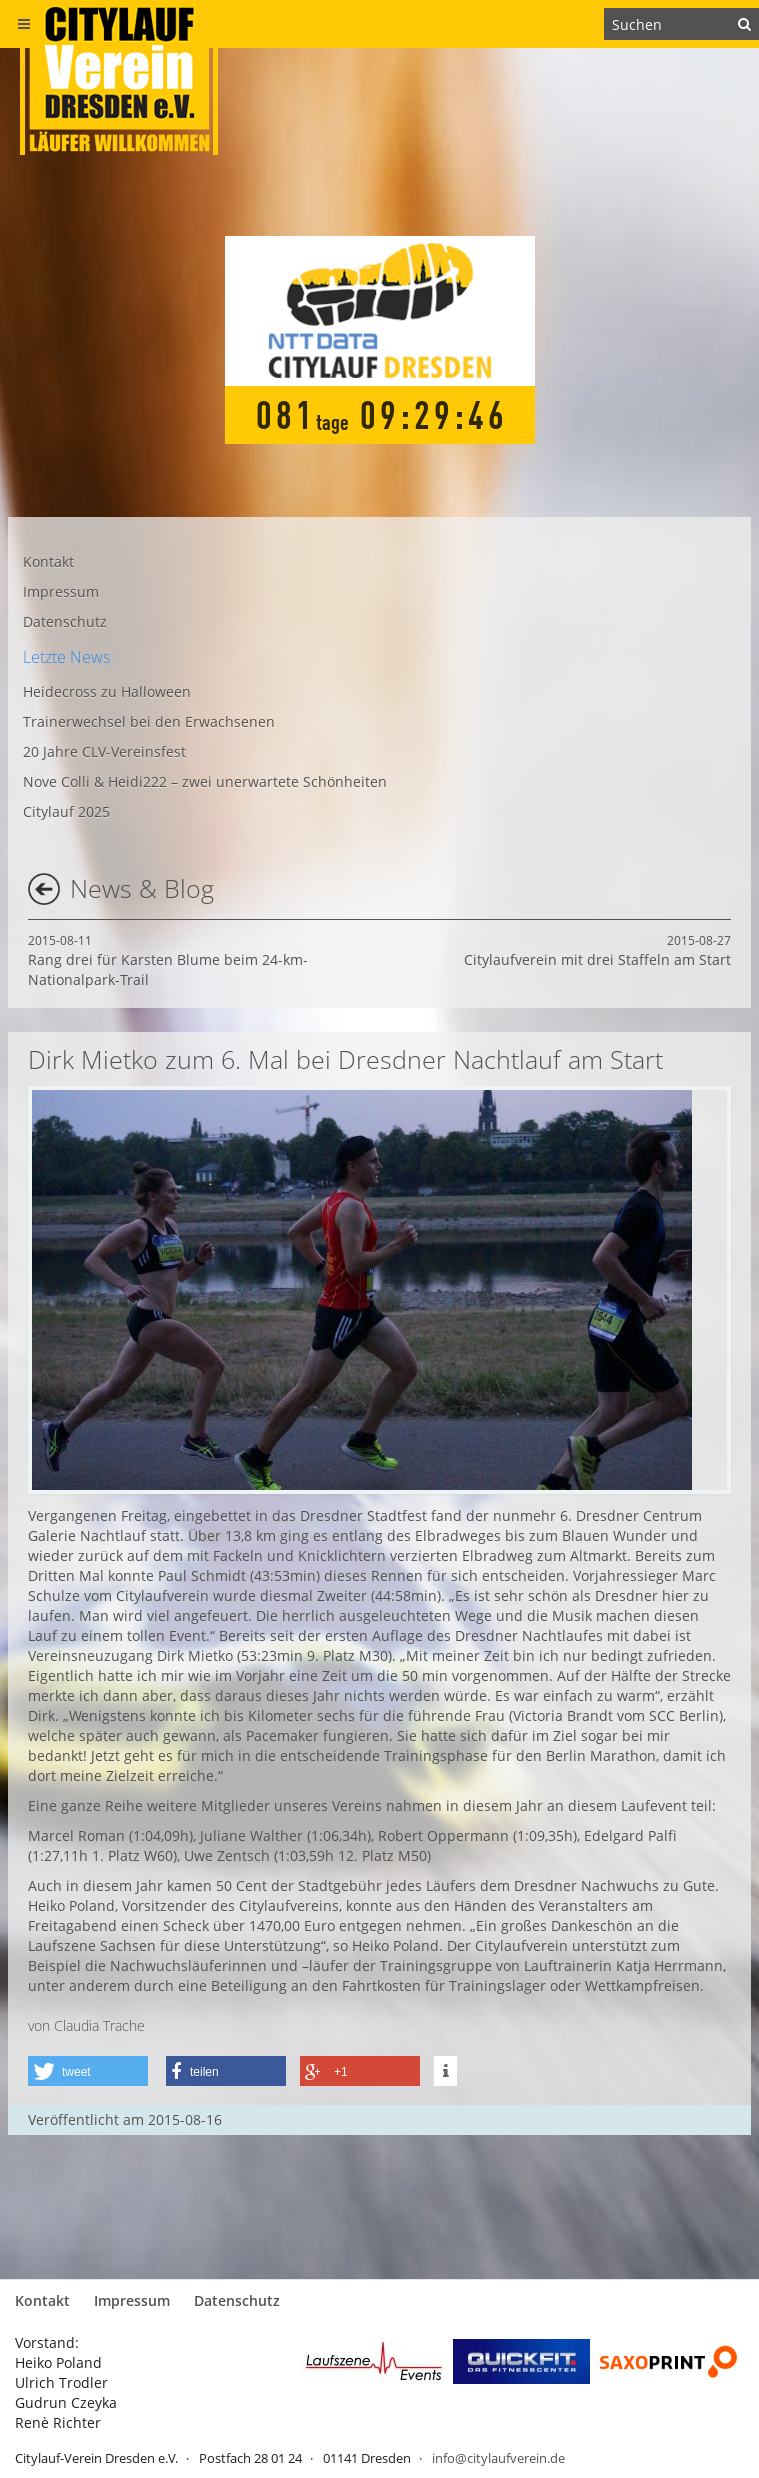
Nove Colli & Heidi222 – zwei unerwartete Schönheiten (205, 781)
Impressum (61, 591)
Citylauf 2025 (66, 811)
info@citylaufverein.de (498, 2458)
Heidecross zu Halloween (107, 691)
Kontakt (48, 561)
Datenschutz (65, 621)
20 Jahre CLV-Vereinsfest (104, 751)
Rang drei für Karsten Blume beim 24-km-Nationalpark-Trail (168, 960)
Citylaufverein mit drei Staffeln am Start (597, 950)
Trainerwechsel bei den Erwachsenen (149, 721)
